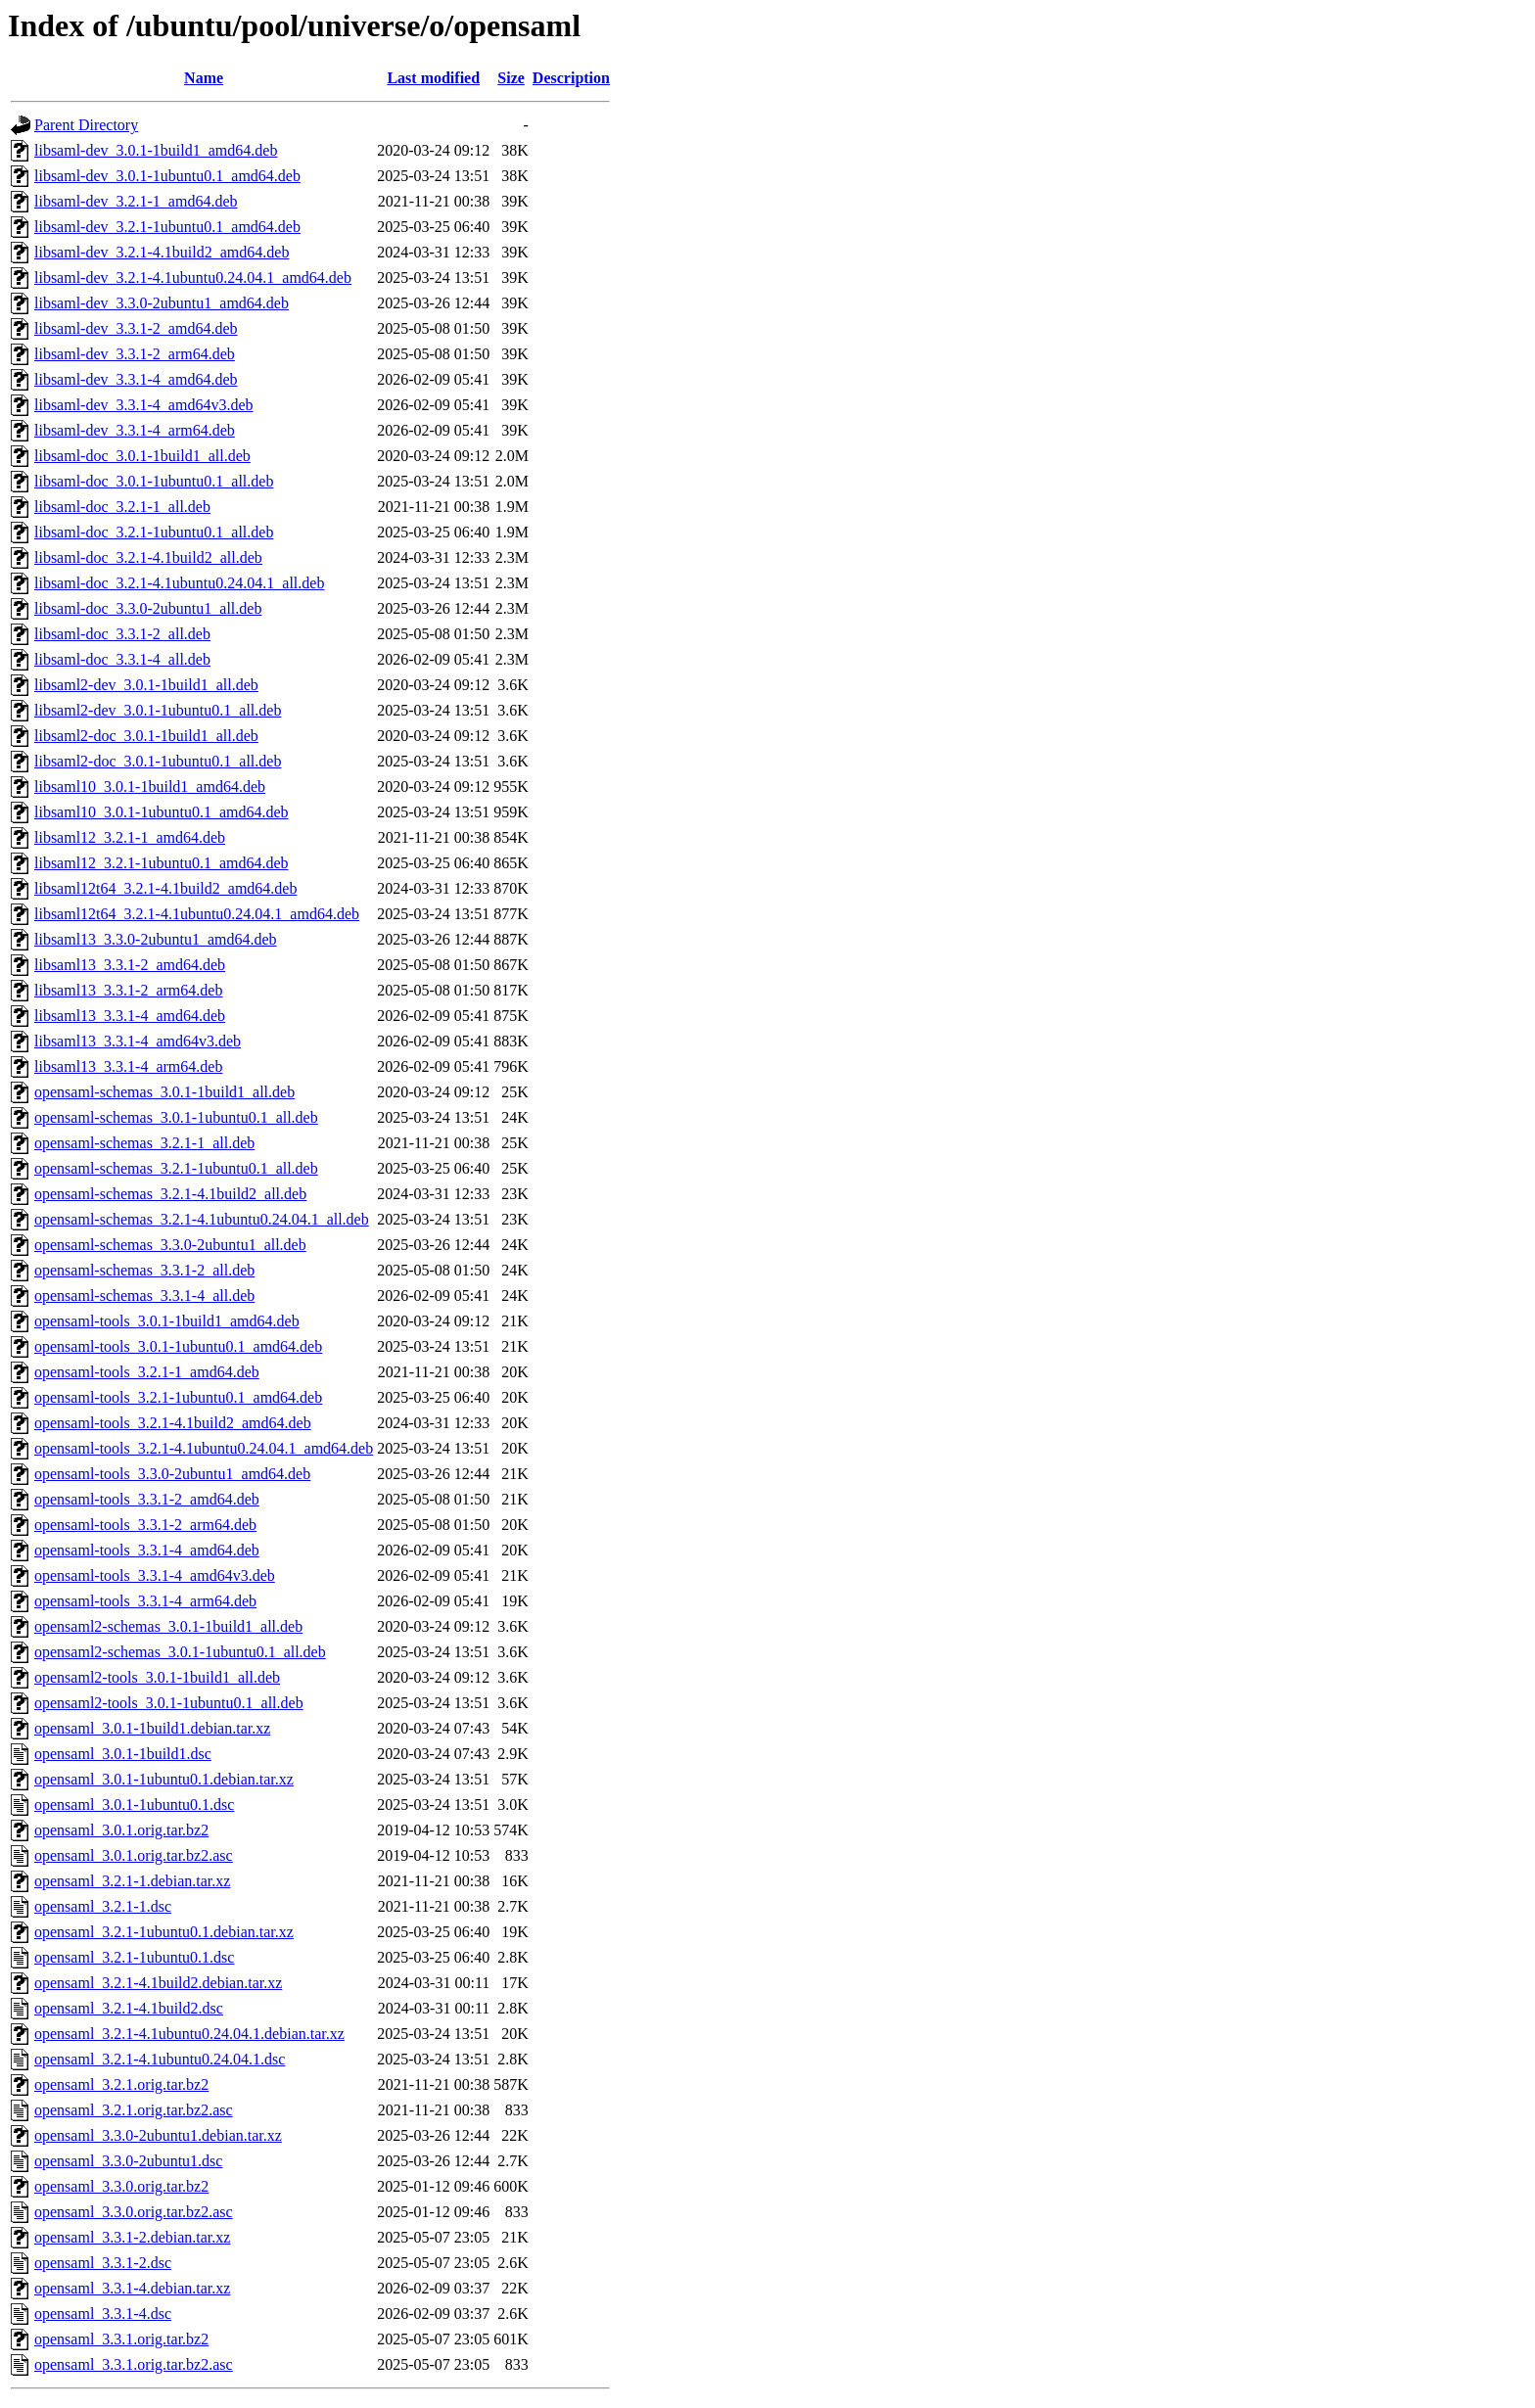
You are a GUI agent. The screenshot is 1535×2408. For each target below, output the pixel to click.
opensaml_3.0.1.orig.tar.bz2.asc (133, 1855)
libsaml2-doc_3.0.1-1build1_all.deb (146, 735)
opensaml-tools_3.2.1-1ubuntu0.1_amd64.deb (178, 1397)
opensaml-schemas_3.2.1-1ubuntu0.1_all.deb (176, 1168)
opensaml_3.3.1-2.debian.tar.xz (132, 2237)
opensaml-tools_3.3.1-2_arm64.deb (145, 1524)
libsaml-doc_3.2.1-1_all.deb (122, 506)
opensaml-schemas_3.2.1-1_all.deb (144, 1143)
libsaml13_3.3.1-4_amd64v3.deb (137, 1041)
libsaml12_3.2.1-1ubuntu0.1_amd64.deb (161, 863)
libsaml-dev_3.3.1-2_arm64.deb (134, 354)
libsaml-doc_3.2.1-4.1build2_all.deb (148, 557)
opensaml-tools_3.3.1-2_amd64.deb (146, 1499)
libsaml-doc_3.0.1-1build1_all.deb (142, 455)
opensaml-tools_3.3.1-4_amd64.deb (146, 1550)
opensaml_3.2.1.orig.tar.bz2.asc (133, 2110)
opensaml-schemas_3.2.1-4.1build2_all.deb (170, 1193)
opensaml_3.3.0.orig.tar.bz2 (121, 2186)
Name (203, 77)
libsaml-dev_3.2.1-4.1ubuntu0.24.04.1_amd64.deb (192, 277)
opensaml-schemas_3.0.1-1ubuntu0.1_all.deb (176, 1117)
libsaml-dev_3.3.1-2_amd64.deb (136, 328)
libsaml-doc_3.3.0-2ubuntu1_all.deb (147, 608)
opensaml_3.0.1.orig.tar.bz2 (121, 1830)
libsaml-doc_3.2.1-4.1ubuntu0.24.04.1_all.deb (179, 583)
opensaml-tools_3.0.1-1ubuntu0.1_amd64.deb (178, 1346)
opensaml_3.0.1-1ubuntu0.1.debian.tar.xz (164, 1779)
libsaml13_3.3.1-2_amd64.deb (129, 964)
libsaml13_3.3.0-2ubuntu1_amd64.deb (155, 939)
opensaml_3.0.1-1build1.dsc (122, 1753)
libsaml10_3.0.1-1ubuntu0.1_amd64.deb (161, 812)
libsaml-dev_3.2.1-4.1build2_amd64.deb (161, 252)
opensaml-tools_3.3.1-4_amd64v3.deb (154, 1575)
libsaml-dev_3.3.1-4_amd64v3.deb (144, 404)
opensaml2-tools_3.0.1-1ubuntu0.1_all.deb (168, 1702)
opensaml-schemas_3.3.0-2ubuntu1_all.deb (170, 1244)
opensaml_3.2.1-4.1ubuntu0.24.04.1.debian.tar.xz (189, 2033)
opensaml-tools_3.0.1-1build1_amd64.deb (167, 1321)
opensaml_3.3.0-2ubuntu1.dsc (128, 2161)
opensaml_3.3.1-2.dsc (102, 2262)
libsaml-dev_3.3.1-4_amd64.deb (136, 379)
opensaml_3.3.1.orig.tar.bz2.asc (133, 2364)
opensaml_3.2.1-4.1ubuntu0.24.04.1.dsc (159, 2059)
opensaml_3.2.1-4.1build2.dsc (128, 2008)
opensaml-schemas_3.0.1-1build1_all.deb (164, 1092)
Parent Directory (86, 124)
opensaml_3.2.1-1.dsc (102, 1906)
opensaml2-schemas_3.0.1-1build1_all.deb (168, 1626)
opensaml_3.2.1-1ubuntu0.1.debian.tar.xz (164, 1931)
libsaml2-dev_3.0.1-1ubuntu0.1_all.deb (157, 710)
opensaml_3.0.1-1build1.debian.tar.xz (152, 1728)
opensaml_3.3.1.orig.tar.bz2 (121, 2339)
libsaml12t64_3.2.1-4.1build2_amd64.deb (165, 888)
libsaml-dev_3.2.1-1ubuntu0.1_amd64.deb (167, 226)
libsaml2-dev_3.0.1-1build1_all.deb (146, 684)
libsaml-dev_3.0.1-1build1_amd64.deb (155, 150)
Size (511, 77)
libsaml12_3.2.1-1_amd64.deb (129, 837)
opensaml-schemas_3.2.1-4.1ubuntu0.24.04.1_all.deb (201, 1219)
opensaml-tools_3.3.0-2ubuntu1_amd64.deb (172, 1473)
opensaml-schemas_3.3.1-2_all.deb (144, 1270)
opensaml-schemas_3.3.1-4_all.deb (144, 1295)
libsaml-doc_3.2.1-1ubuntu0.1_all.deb (153, 532)
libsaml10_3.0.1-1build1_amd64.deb (149, 786)
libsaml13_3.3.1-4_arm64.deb (128, 1066)
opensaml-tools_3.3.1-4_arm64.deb (145, 1601)
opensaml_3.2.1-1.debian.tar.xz (132, 1881)
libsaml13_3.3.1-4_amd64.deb (129, 1015)
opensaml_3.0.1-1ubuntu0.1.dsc (134, 1804)
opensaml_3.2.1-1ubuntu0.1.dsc (134, 1957)
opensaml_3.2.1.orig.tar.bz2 (121, 2084)
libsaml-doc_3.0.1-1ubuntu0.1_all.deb (153, 481)
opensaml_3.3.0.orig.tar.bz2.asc (133, 2211)
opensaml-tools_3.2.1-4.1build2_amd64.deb (172, 1422)
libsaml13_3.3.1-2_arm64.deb (128, 990)
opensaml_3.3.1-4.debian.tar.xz (132, 2288)
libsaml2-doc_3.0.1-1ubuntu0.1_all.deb (157, 761)
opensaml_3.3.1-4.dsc (102, 2313)
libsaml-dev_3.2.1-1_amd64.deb (136, 201)
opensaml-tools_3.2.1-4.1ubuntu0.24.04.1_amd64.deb (203, 1448)
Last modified (433, 77)
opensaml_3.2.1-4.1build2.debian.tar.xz (158, 1982)
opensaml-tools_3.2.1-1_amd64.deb (146, 1372)
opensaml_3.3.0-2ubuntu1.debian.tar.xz (158, 2135)
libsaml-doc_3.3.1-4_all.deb (122, 659)
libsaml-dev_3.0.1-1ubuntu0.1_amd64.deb (167, 175)
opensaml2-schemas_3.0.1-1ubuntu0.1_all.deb (180, 1652)
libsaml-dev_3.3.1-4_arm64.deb (134, 430)
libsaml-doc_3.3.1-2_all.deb (122, 633)
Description (571, 77)
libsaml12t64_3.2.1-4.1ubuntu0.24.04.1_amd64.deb (196, 913)
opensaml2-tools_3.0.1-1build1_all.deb (157, 1677)
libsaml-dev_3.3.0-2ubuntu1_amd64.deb (161, 303)
